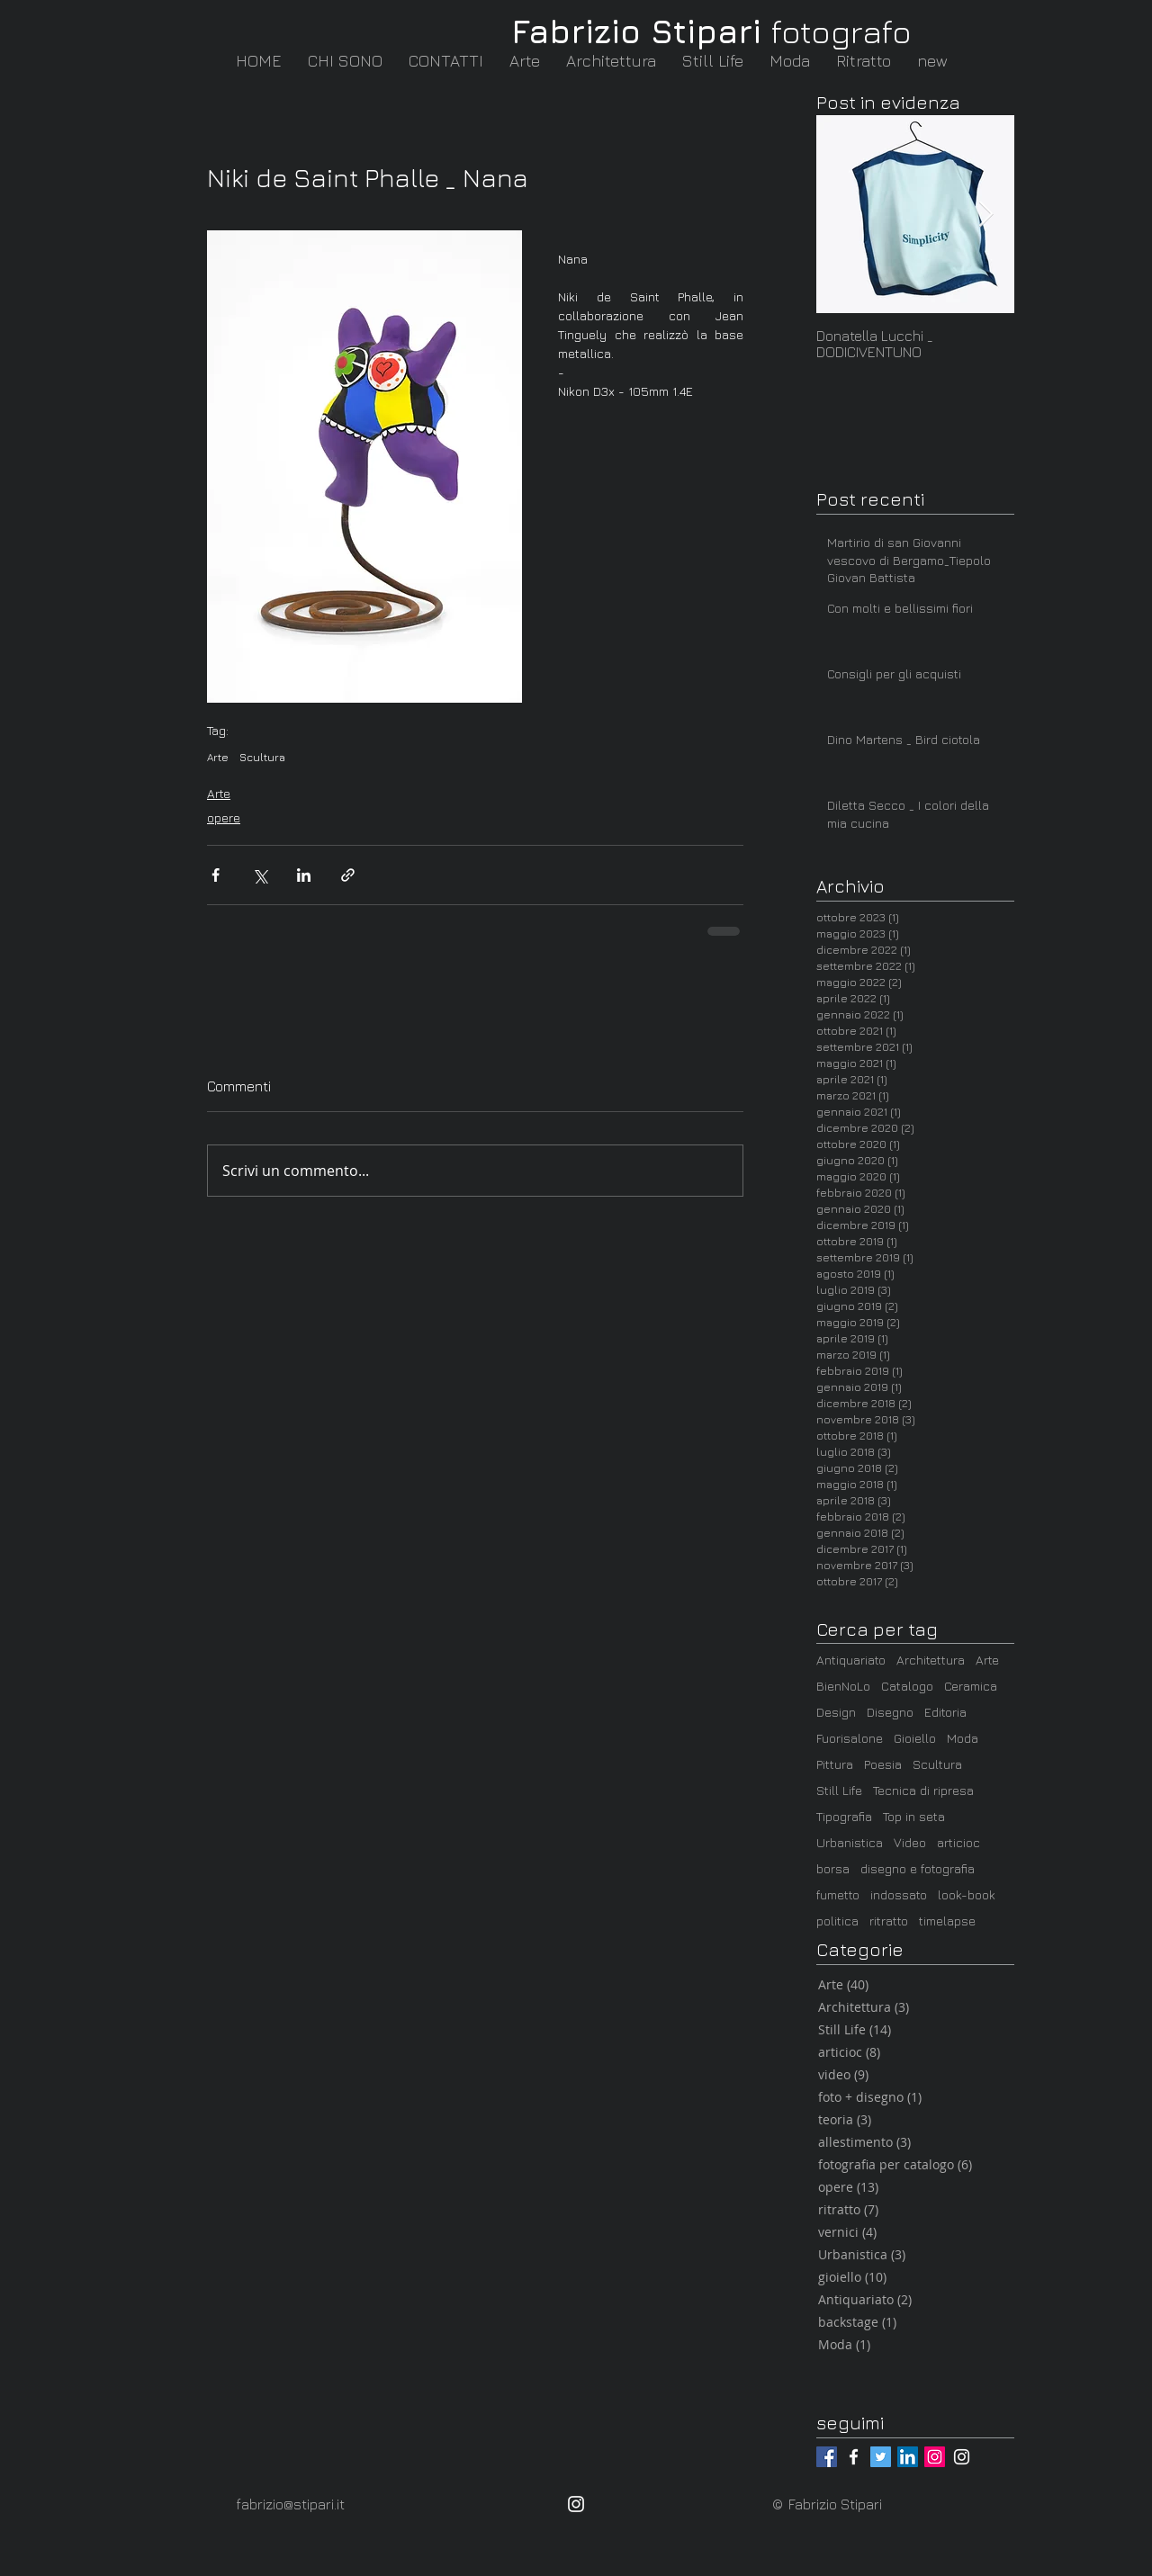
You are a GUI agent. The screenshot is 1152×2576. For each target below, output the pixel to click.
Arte (218, 757)
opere (223, 817)
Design (836, 1711)
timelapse (947, 1920)
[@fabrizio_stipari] (934, 2456)
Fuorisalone (849, 1738)
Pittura (834, 1764)
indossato (898, 1894)
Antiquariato (851, 1659)
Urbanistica (849, 1842)
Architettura (930, 1659)
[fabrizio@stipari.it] (300, 2504)
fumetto (838, 1894)
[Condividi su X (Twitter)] (259, 875)
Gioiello (915, 1738)
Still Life (839, 1790)
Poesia (883, 1764)
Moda (962, 1738)
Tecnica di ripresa (923, 1790)
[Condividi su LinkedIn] (303, 875)
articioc (958, 1842)
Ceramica (970, 1685)
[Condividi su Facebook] (215, 875)
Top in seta (914, 1816)
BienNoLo (843, 1685)
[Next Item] (985, 215)
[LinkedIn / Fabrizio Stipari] (907, 2456)
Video (910, 1842)
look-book (966, 1894)
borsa (833, 1868)
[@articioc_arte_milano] (961, 2456)
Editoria (945, 1711)
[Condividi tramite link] (347, 875)
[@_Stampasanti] (880, 2456)
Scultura (262, 757)
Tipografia (844, 1816)
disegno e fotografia (917, 1868)
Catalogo (907, 1685)
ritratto (888, 1920)
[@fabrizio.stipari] (826, 2456)
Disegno (890, 1711)
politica (837, 1920)
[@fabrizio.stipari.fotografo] (853, 2456)
